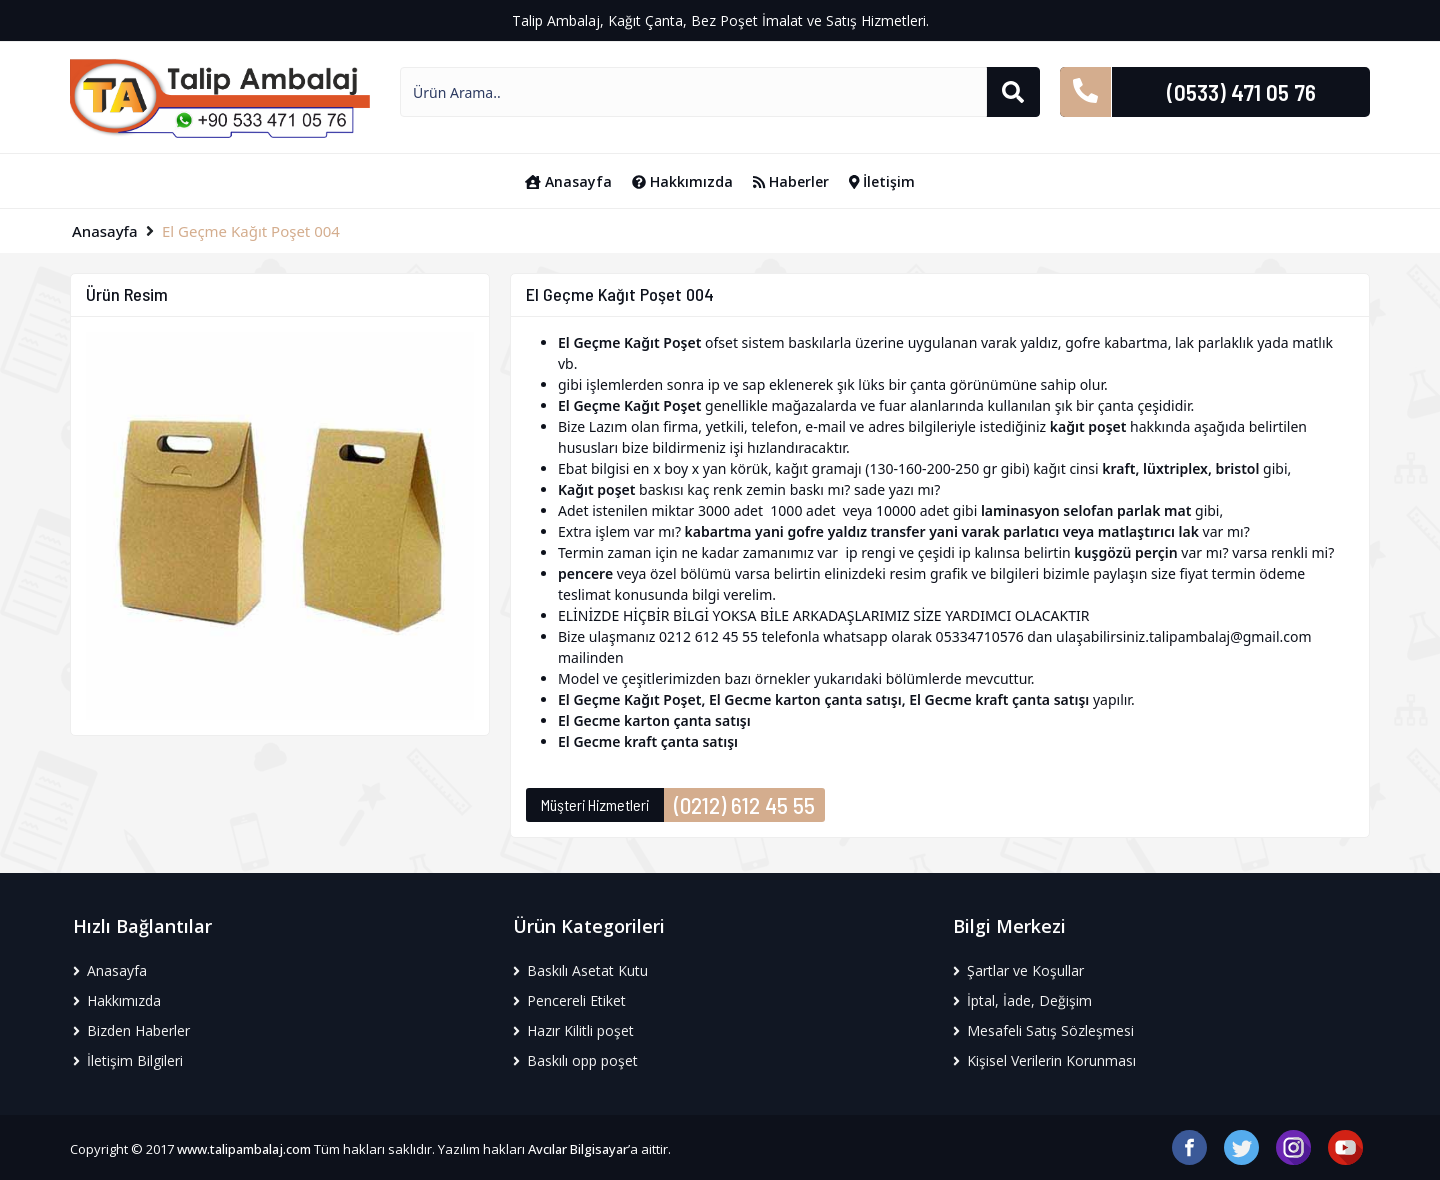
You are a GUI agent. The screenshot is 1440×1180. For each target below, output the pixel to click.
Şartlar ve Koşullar (1018, 970)
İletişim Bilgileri (128, 1060)
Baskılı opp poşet (575, 1060)
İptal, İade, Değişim (1022, 1000)
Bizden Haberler (131, 1030)
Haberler (791, 181)
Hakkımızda (682, 181)
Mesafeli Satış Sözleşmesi (1043, 1030)
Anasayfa (568, 181)
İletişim (882, 181)
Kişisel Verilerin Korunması (1044, 1060)
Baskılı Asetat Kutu (580, 970)
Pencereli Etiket (569, 1000)
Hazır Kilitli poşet (573, 1030)
